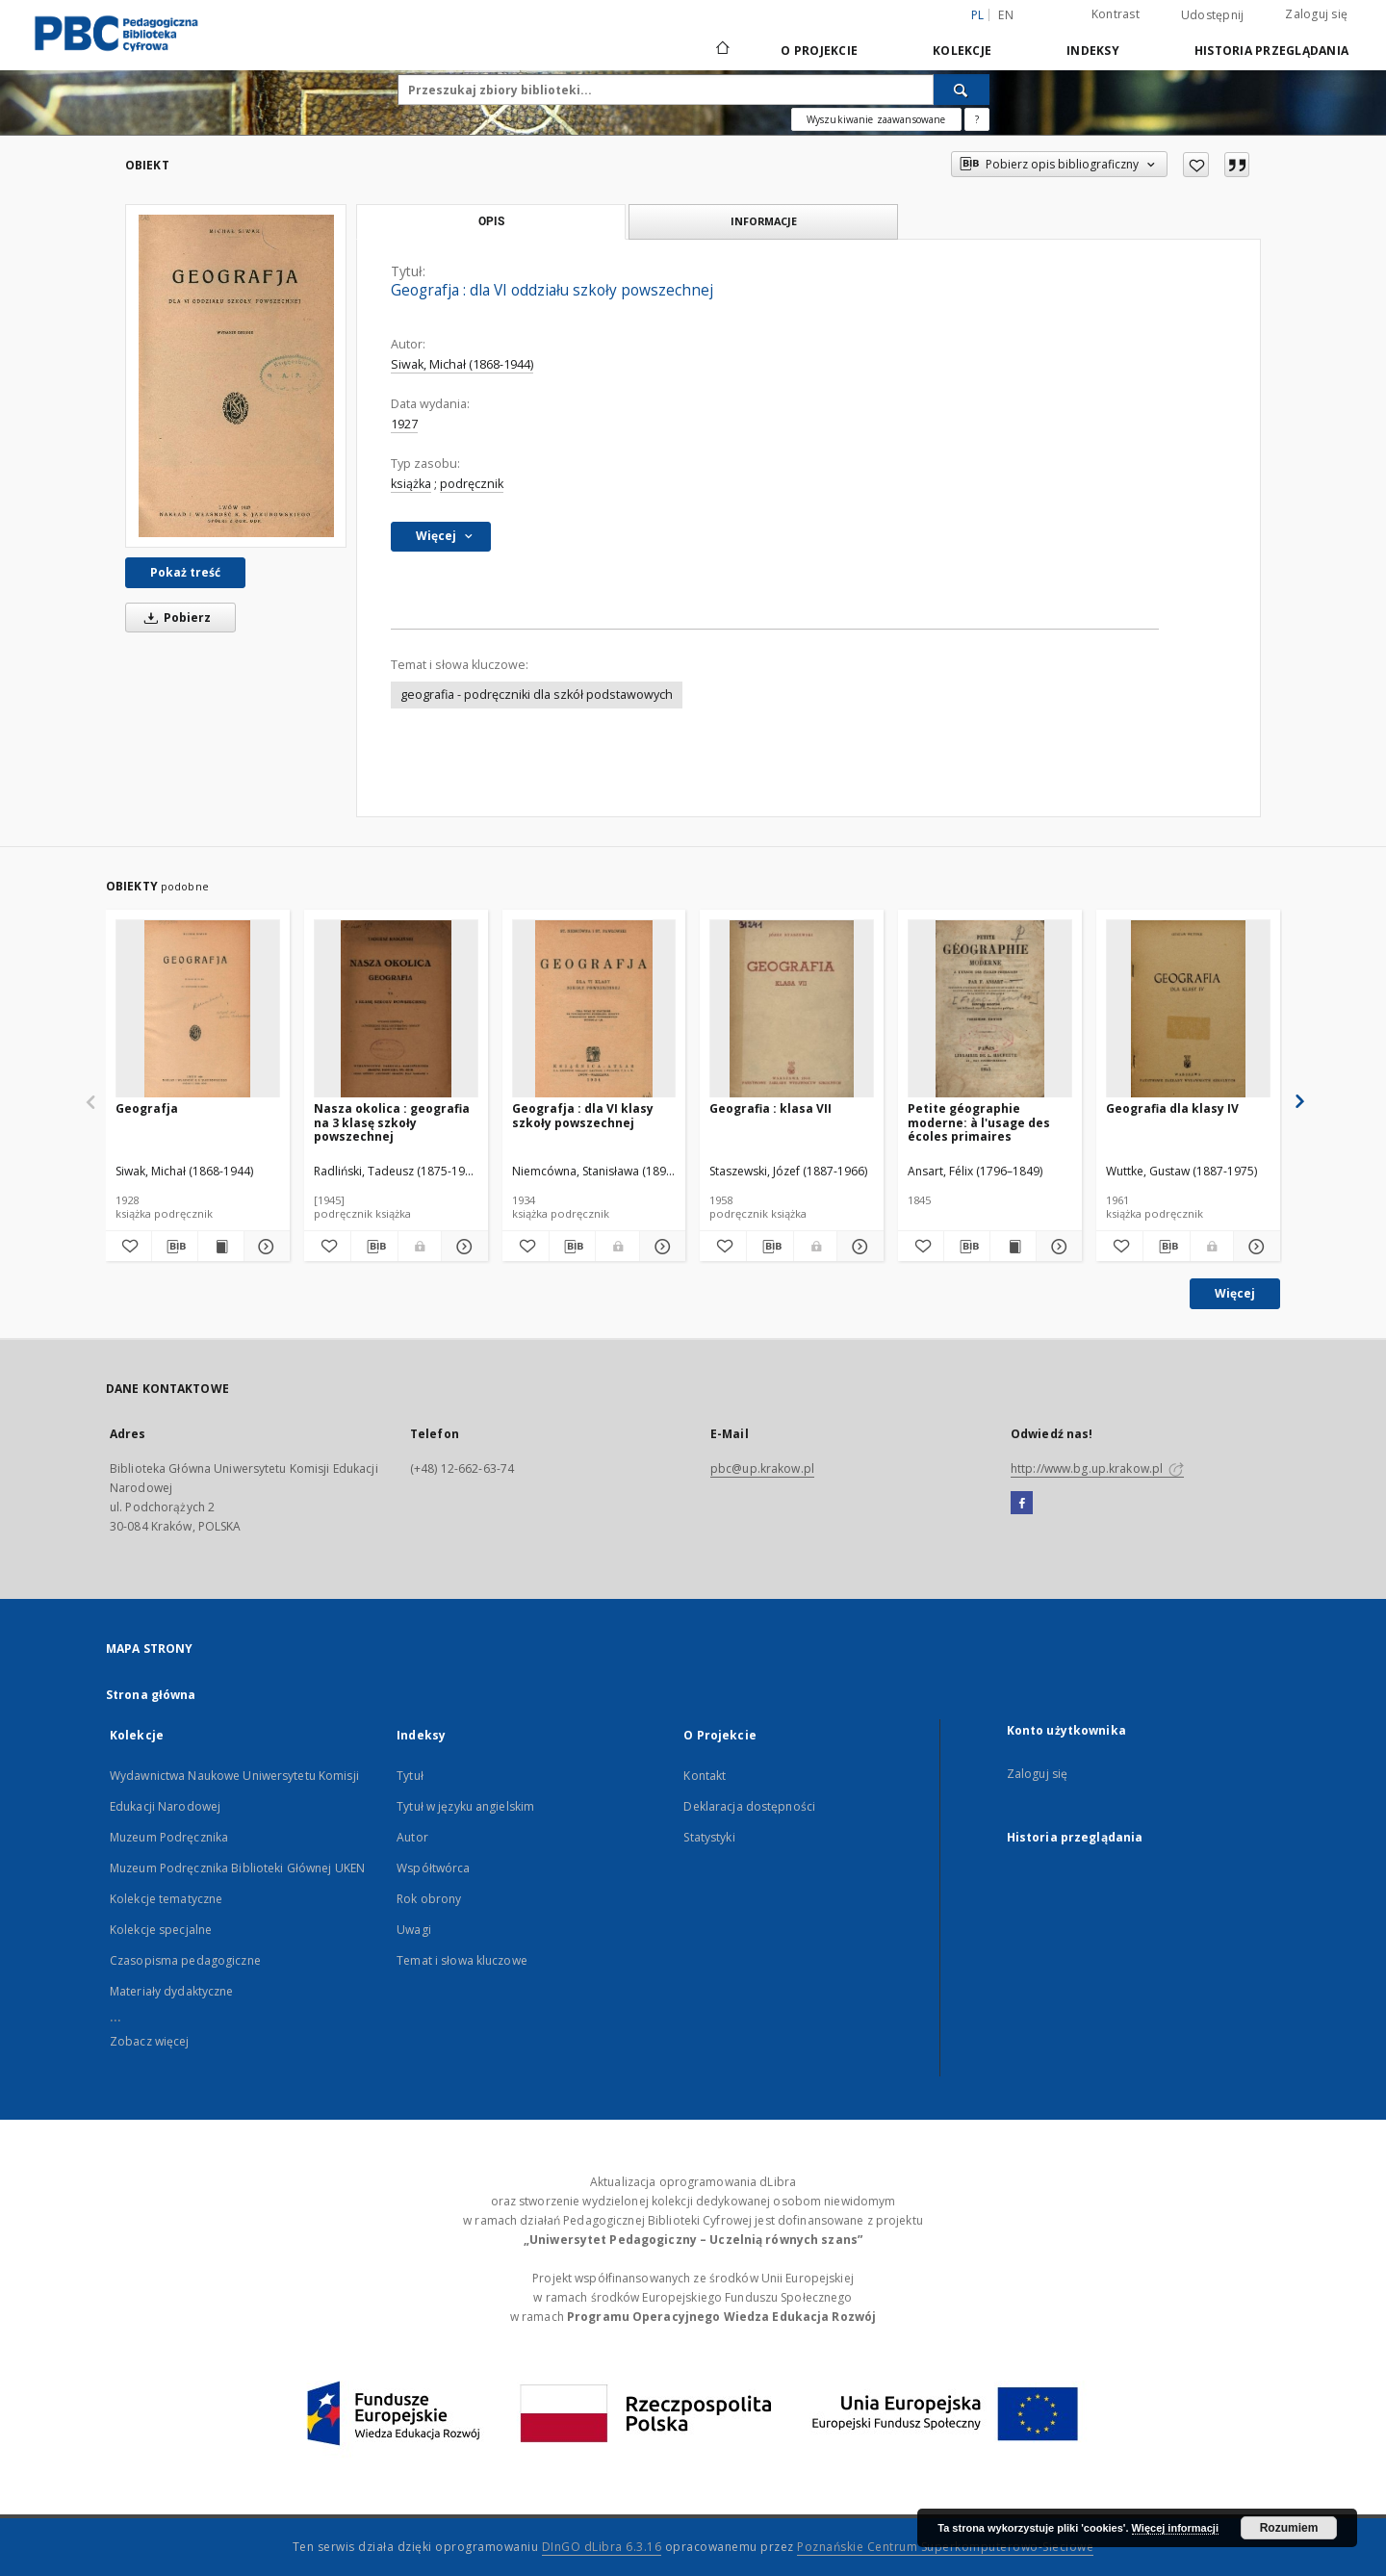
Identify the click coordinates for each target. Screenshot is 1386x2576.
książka (411, 484)
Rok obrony (429, 1899)
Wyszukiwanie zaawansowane (876, 119)
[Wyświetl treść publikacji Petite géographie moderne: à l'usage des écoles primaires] (1013, 1246)
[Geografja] (197, 1009)
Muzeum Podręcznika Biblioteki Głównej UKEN (237, 1868)
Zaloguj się (1316, 14)
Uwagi (414, 1929)
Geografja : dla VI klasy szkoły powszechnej (583, 1115)
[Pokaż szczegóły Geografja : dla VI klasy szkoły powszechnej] (660, 1246)
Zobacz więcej (150, 2041)
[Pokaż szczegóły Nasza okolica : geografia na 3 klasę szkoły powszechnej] (462, 1246)
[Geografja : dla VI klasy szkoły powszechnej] (594, 1009)
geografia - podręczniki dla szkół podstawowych (536, 694)
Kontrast (1115, 14)
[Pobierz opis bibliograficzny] (174, 1246)
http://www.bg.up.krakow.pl (1097, 1468)
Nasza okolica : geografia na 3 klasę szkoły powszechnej (392, 1122)
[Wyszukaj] (961, 89)
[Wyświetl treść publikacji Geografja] (221, 1246)
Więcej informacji (1175, 2528)
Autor (412, 1837)
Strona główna (151, 1695)
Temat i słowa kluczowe (462, 1960)
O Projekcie (819, 50)
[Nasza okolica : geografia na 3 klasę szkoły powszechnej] (396, 1009)
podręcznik (471, 484)
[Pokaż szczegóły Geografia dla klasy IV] (1254, 1246)
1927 (404, 424)
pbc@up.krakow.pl (762, 1468)
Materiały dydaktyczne (172, 1991)
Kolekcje (962, 50)
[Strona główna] (721, 50)
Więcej (1235, 1293)
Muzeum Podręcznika (169, 1837)
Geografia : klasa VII (770, 1108)
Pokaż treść (185, 572)
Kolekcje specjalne (161, 1929)
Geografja (147, 1108)
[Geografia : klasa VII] (791, 1009)
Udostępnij (1213, 15)
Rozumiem (1289, 2528)
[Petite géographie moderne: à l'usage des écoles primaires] (990, 1009)
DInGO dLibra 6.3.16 (602, 2546)
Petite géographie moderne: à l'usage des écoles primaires (979, 1122)
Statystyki (708, 1837)
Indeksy (1092, 50)
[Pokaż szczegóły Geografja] (264, 1246)
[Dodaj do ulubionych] (1196, 164)
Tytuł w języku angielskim (465, 1806)
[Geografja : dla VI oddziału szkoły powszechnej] (236, 376)
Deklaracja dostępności (749, 1806)
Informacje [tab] (764, 221)
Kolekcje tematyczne (166, 1899)
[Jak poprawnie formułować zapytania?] (976, 119)
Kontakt (704, 1775)
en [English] (1006, 15)
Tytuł (410, 1775)
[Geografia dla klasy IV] (1188, 1009)
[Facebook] (1022, 1503)
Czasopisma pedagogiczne (185, 1960)
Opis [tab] (491, 221)
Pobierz (174, 617)
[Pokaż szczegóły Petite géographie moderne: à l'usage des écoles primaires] (1056, 1246)
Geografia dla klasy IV (1172, 1108)
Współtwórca (433, 1868)
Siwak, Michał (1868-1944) (462, 364)
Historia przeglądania (1271, 50)
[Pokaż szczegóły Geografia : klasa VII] (857, 1246)
